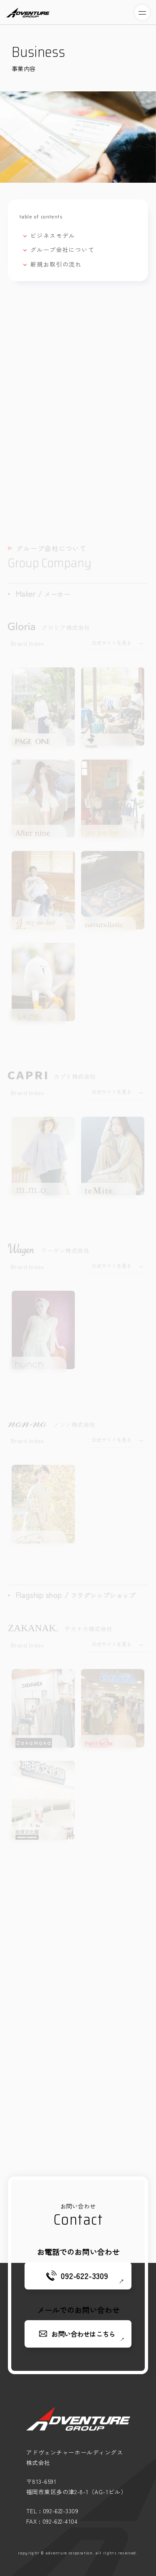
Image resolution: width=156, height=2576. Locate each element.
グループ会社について (62, 249)
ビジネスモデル (52, 235)
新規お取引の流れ (56, 264)
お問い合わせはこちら (83, 2334)
